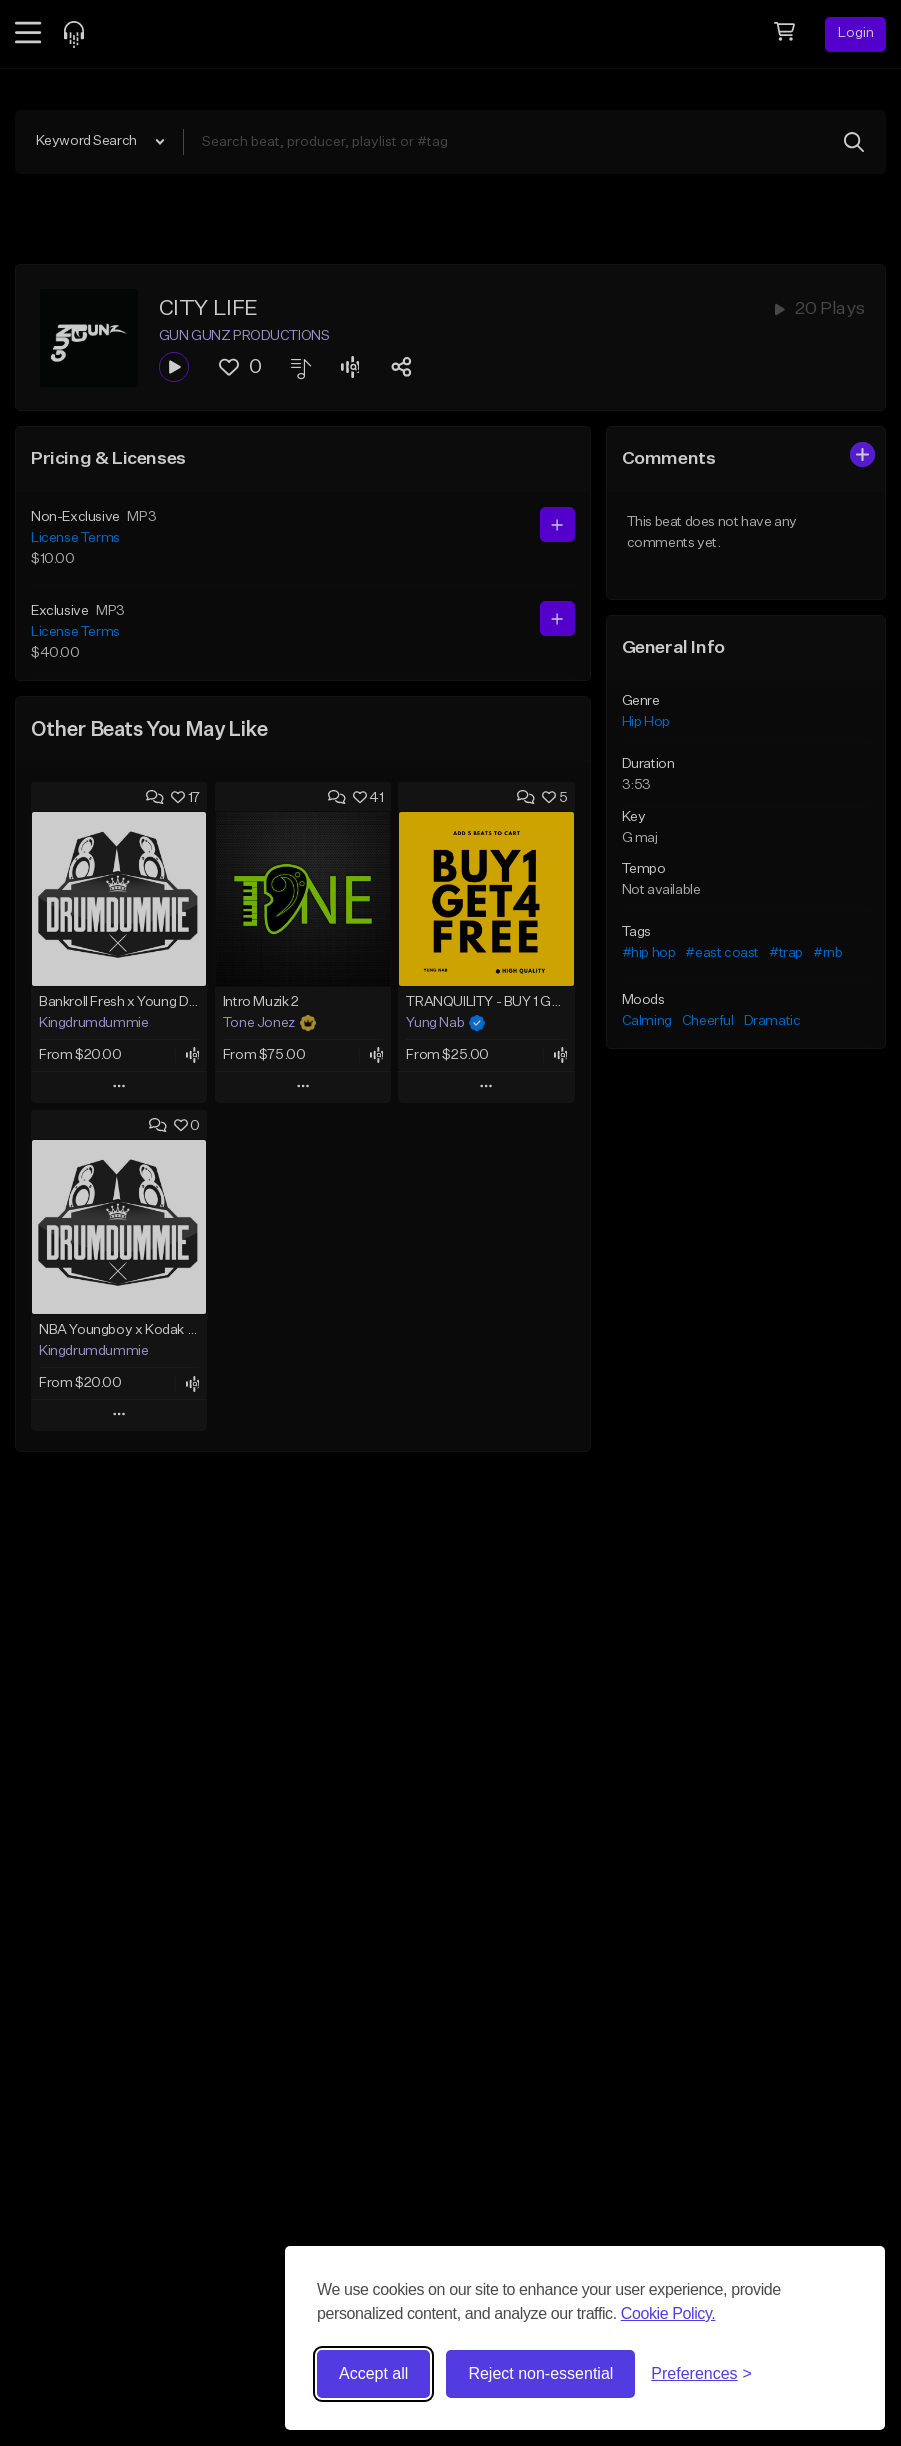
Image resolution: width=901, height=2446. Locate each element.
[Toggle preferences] (701, 2374)
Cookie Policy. (668, 2313)
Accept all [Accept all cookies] (373, 2373)
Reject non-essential (540, 2373)
